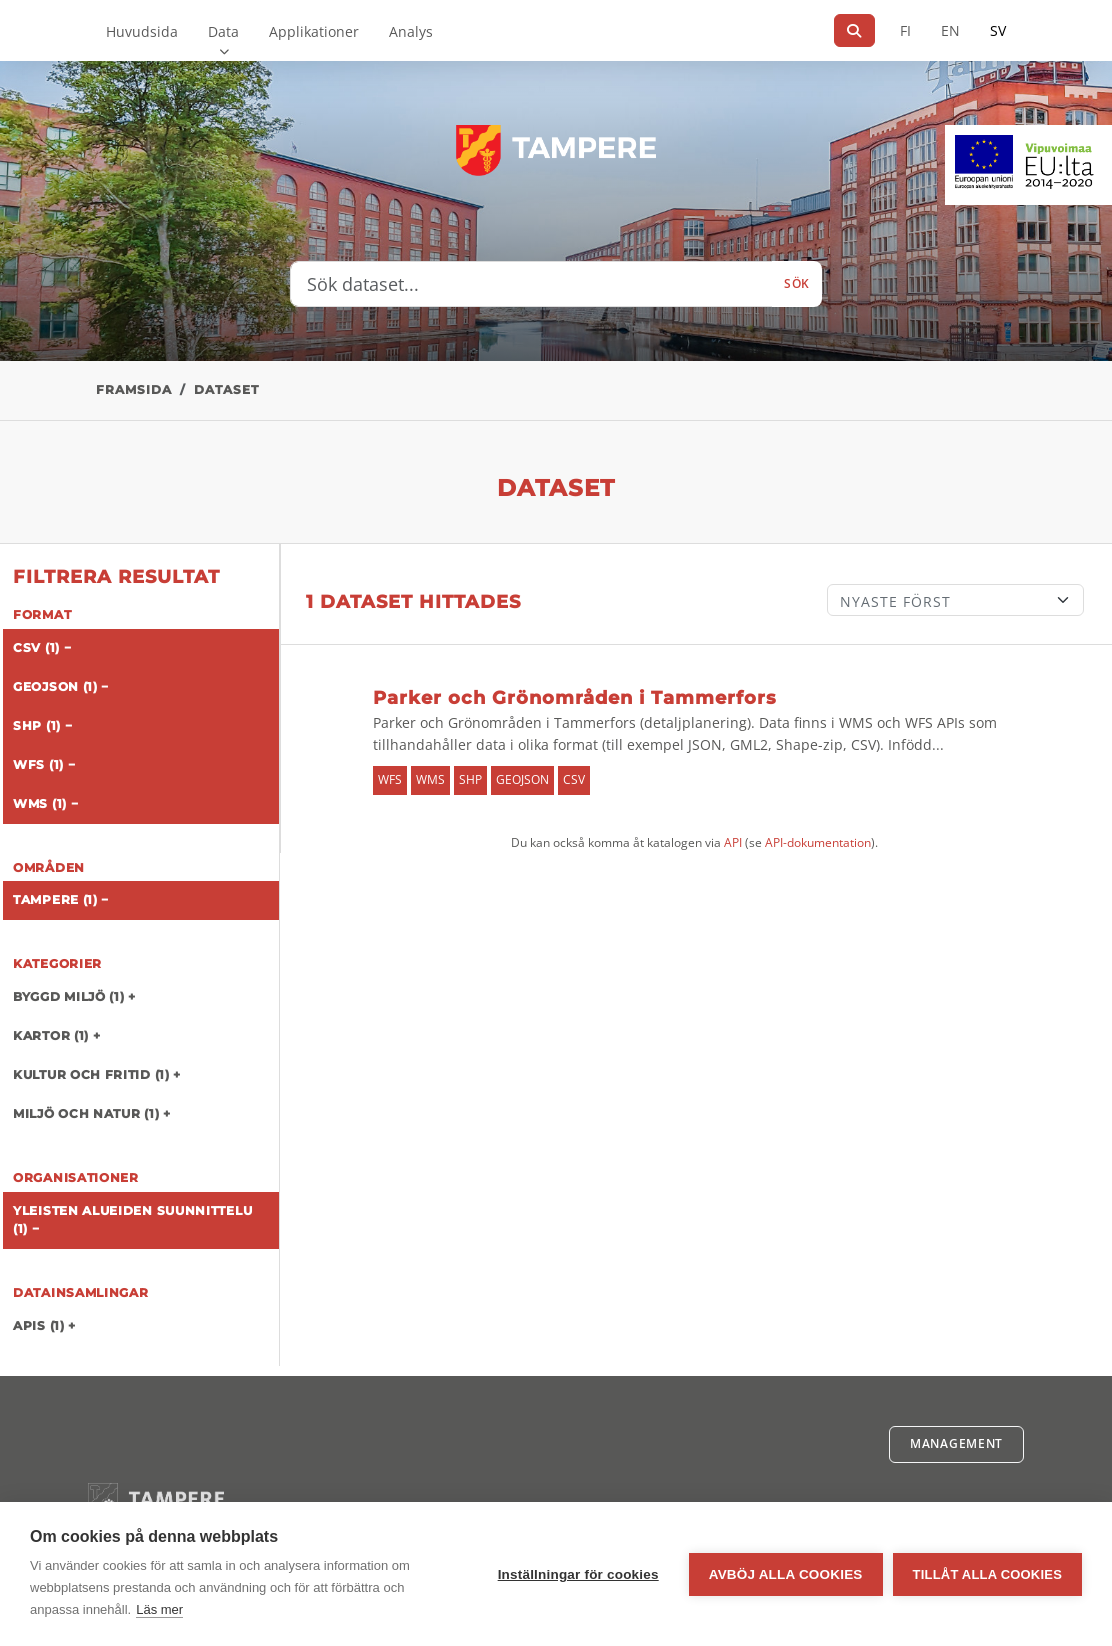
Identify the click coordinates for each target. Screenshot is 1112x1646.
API (733, 842)
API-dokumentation (818, 842)
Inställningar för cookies (578, 1574)
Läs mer (159, 1609)
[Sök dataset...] (531, 284)
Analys (411, 31)
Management (956, 1443)
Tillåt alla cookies (987, 1574)
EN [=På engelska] (950, 30)
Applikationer (314, 31)
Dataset (226, 389)
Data (223, 31)
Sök (797, 283)
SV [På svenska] (998, 30)
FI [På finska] (905, 30)
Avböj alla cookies (786, 1574)
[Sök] (854, 30)
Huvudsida (142, 31)
